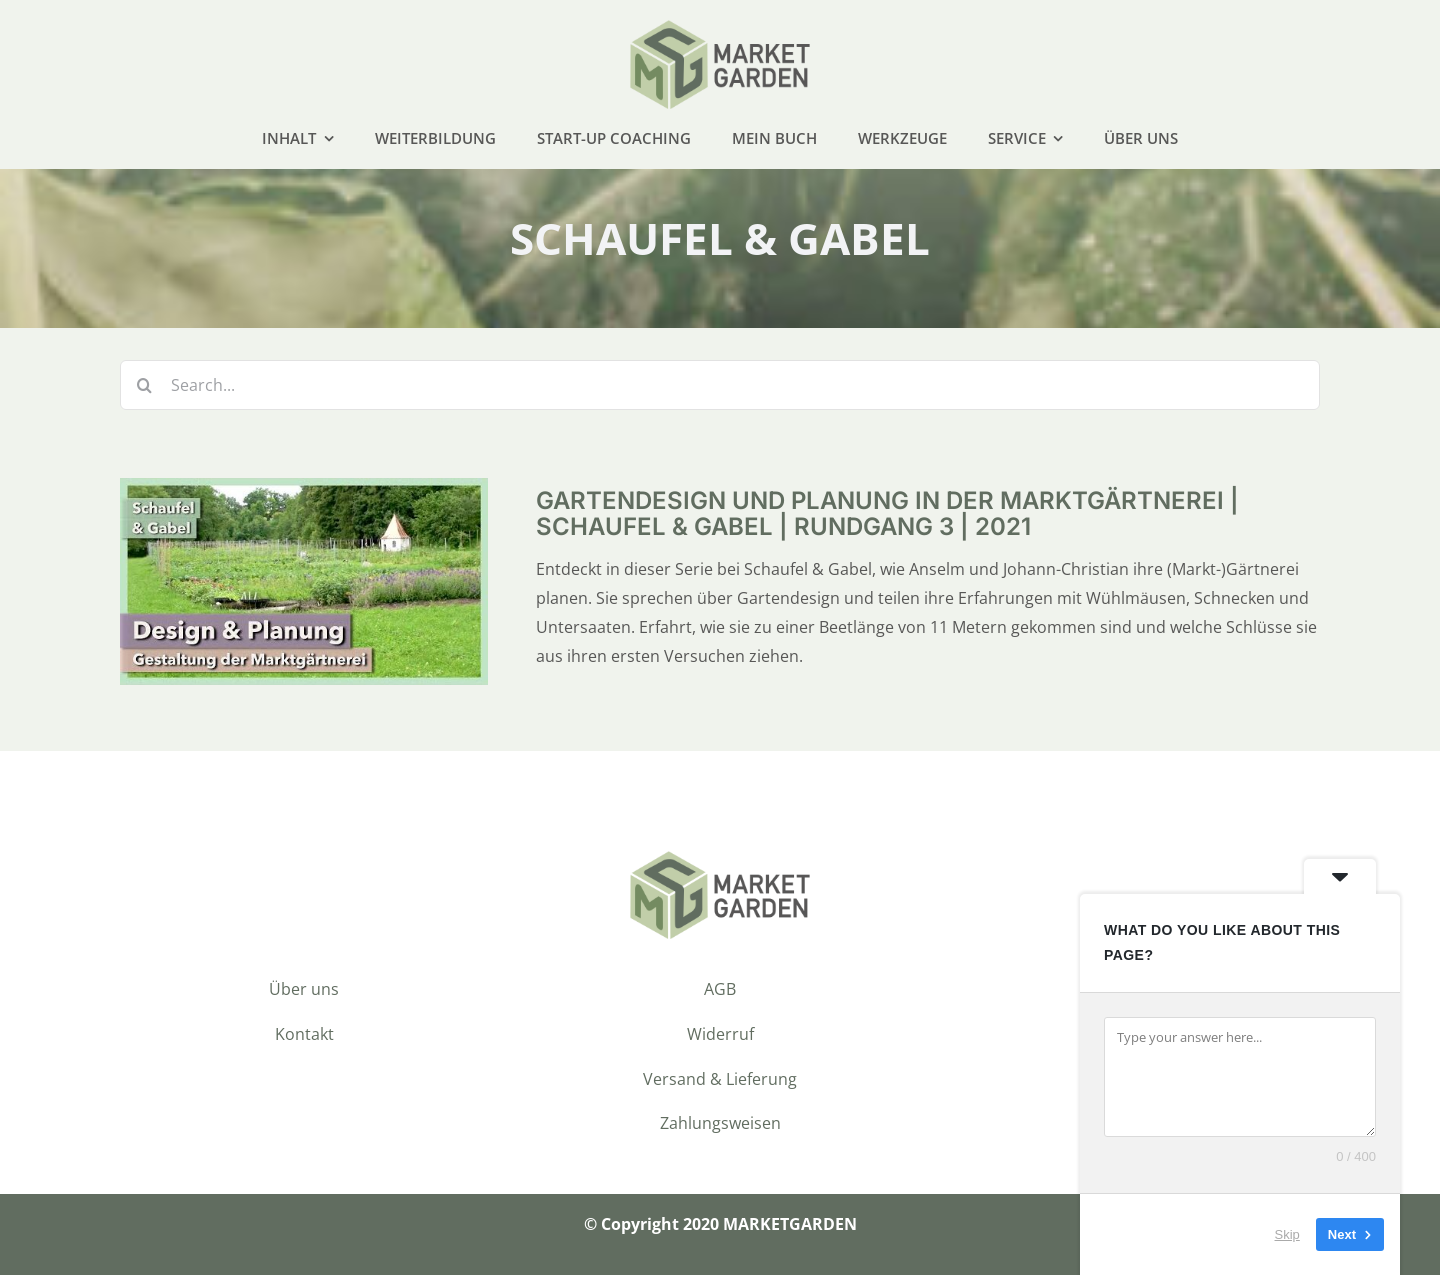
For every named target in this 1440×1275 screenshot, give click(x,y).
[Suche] (145, 385)
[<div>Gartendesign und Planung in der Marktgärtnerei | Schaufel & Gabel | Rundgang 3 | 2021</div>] (304, 492)
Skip (1287, 1234)
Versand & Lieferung (720, 1079)
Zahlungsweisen (720, 1123)
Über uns (304, 989)
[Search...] (720, 385)
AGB (720, 989)
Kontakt (304, 1034)
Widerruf (720, 1034)
